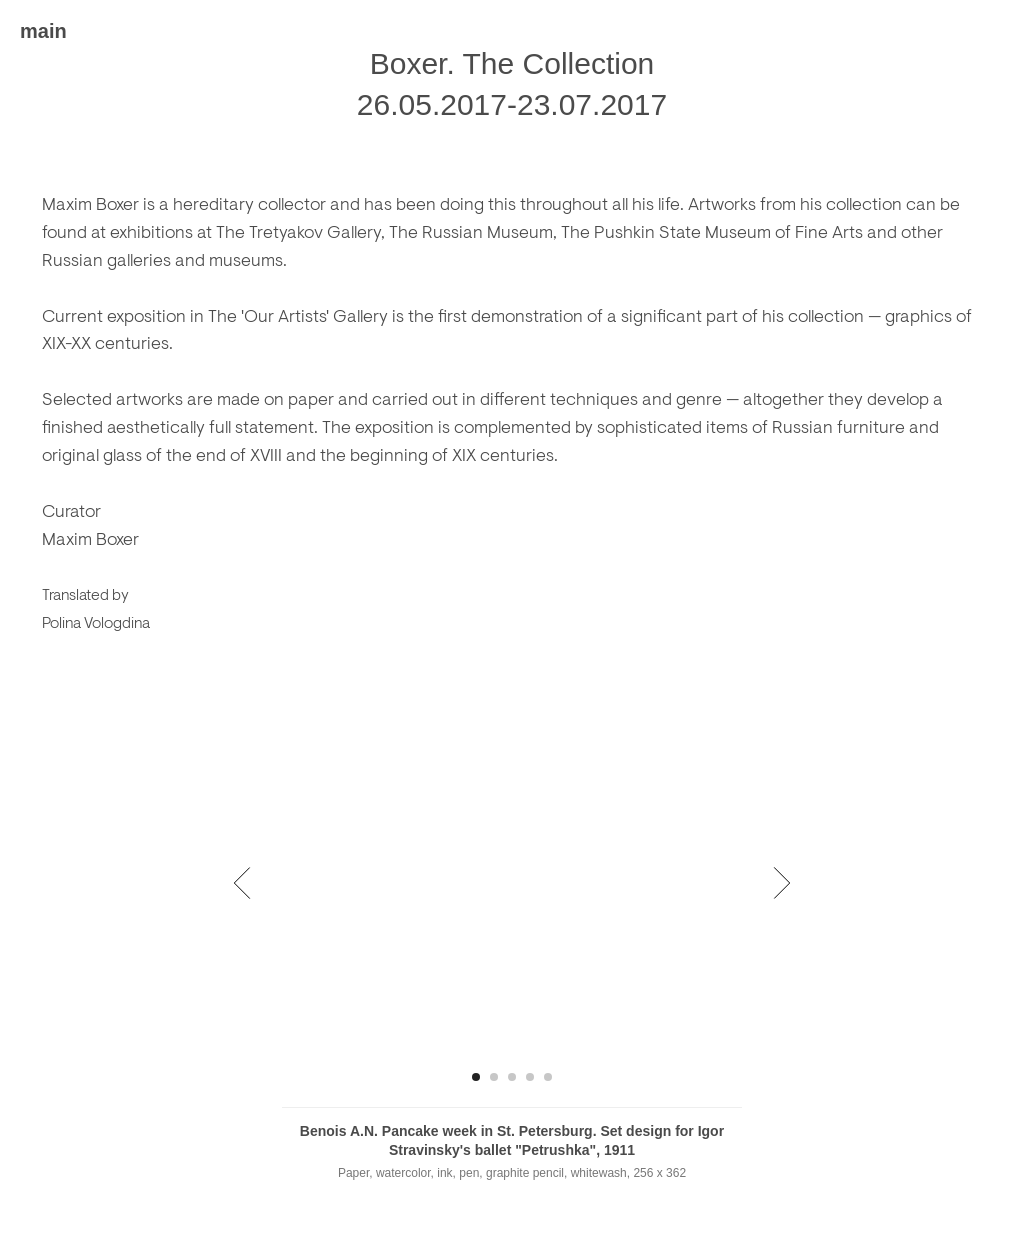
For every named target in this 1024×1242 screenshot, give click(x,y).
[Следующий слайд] (782, 882)
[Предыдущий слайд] (242, 882)
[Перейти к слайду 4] (530, 1077)
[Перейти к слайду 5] (548, 1077)
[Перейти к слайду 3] (512, 1077)
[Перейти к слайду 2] (494, 1077)
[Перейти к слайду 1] (476, 1077)
